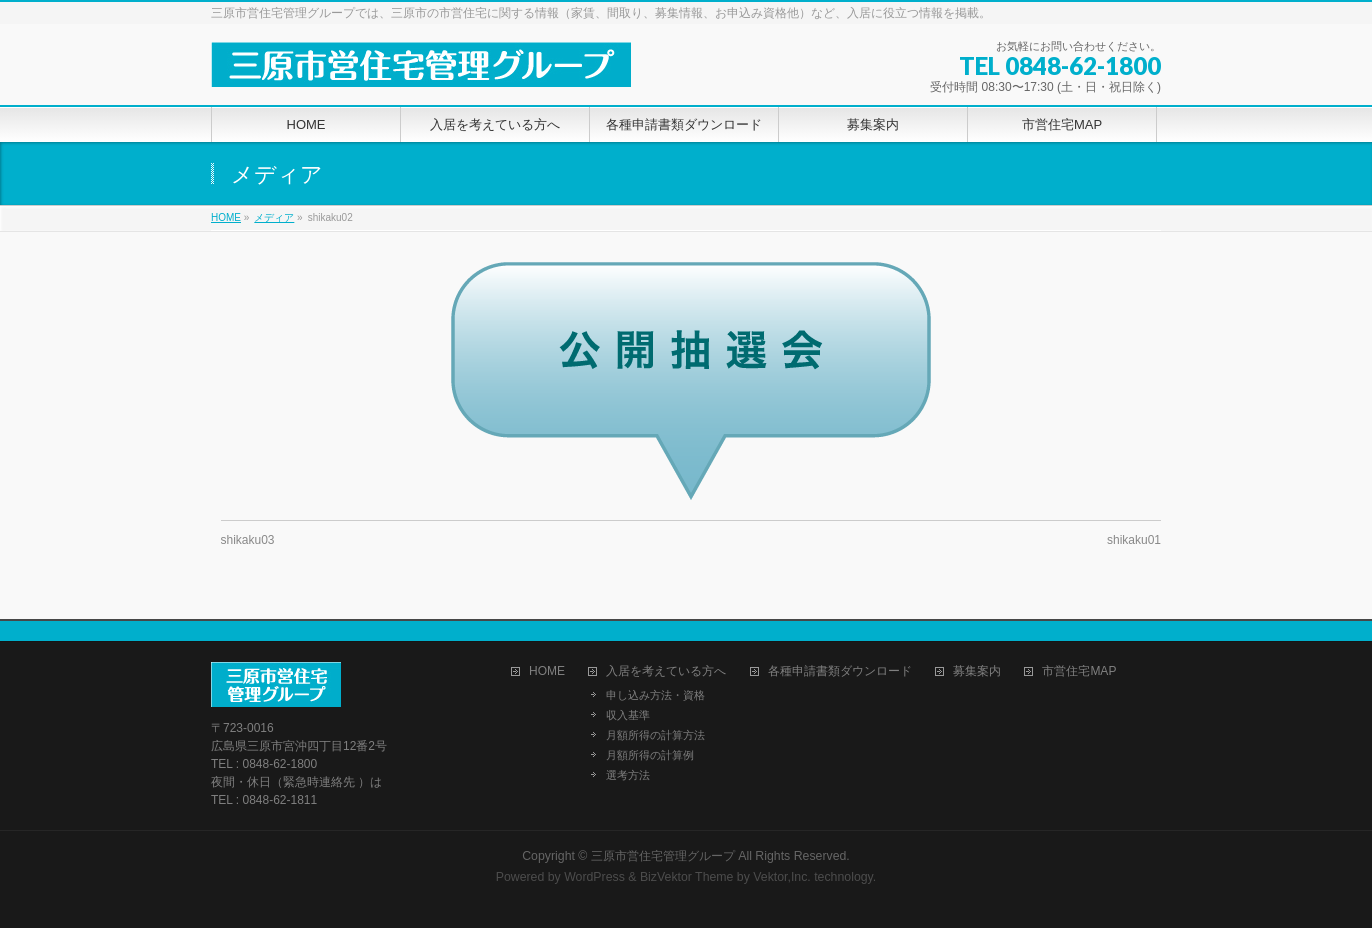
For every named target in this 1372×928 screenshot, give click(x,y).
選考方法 (628, 775)
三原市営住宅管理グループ (663, 856)
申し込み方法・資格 (655, 695)
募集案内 (977, 671)
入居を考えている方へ (666, 671)
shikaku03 (248, 540)
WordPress (594, 877)
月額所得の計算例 (650, 755)
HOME (226, 217)
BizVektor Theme (687, 877)
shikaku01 (1134, 540)
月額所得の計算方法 (655, 735)
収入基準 (628, 715)
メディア (274, 217)
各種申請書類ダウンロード (840, 671)
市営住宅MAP (1079, 671)
